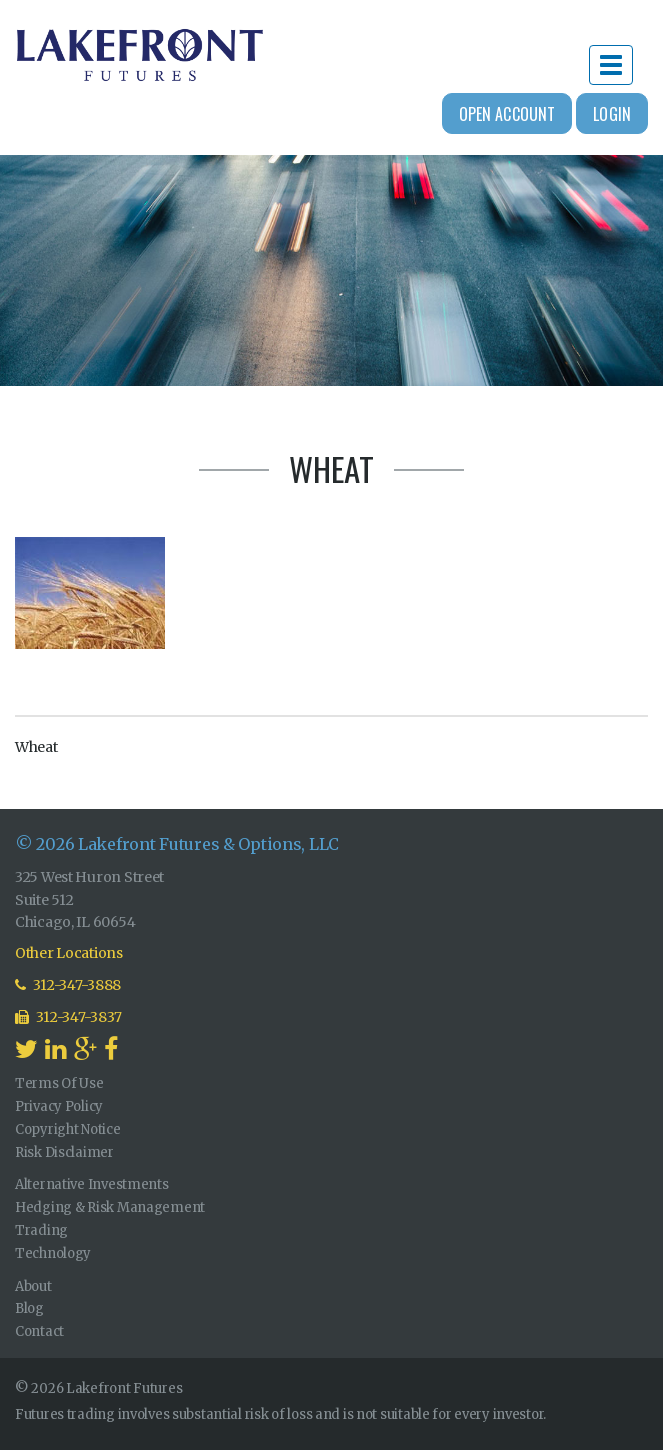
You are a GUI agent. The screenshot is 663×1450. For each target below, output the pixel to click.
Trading (41, 1230)
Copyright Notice (68, 1129)
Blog (29, 1308)
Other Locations (69, 953)
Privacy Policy (59, 1106)
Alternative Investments (92, 1184)
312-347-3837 (68, 1017)
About (33, 1286)
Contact (39, 1331)
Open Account (507, 114)
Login (612, 114)
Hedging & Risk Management (110, 1207)
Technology (53, 1253)
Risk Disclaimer (64, 1152)
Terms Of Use (59, 1083)
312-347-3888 (68, 985)
